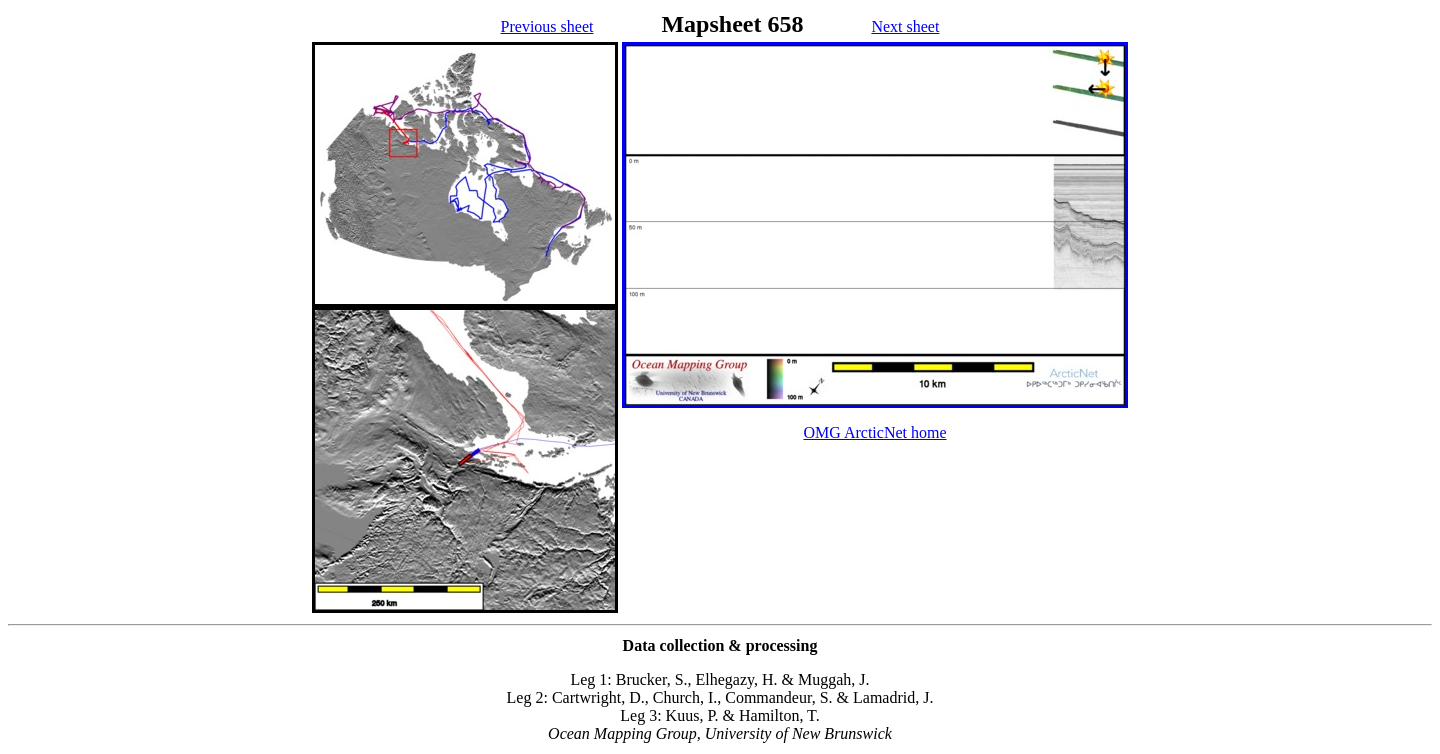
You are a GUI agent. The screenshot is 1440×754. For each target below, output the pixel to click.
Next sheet (905, 26)
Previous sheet (547, 26)
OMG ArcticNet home (874, 432)
